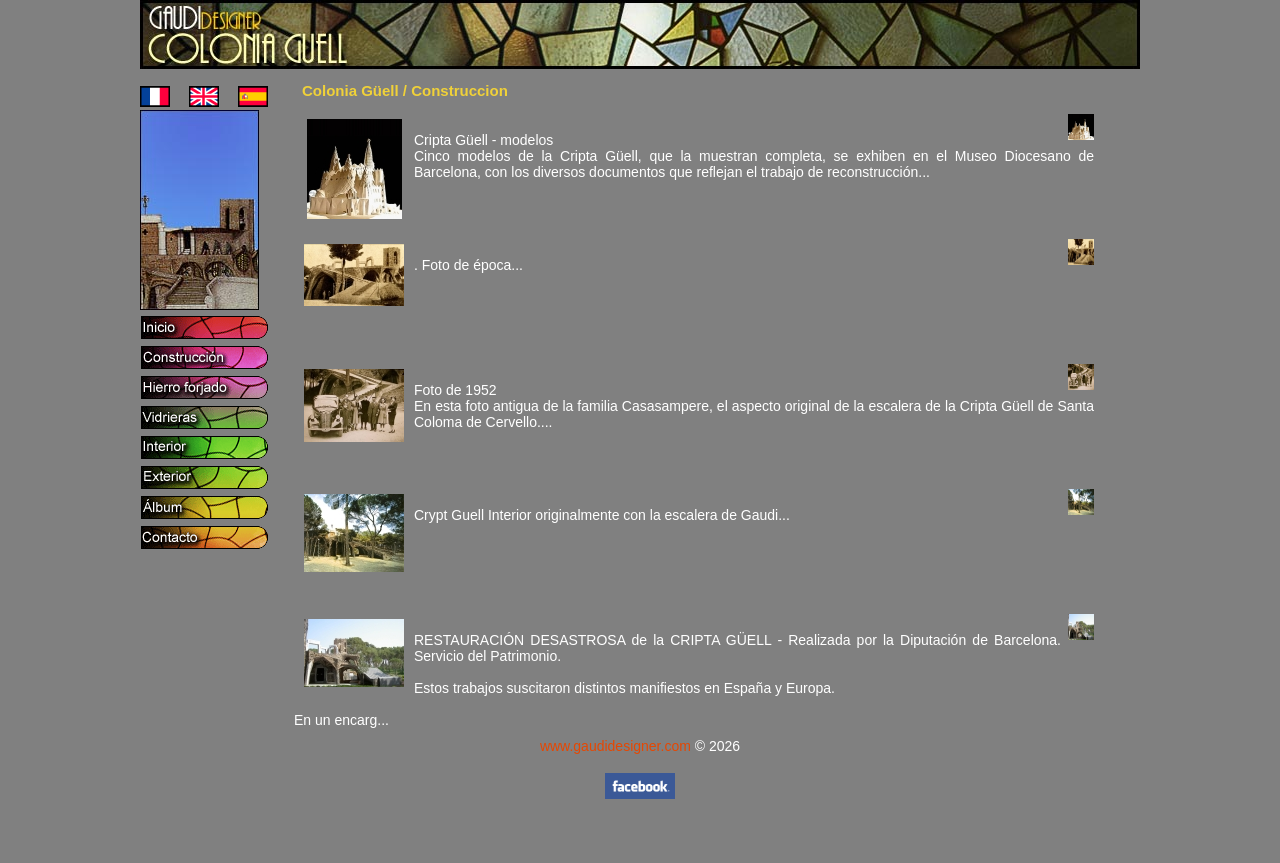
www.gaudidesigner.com (615, 746)
